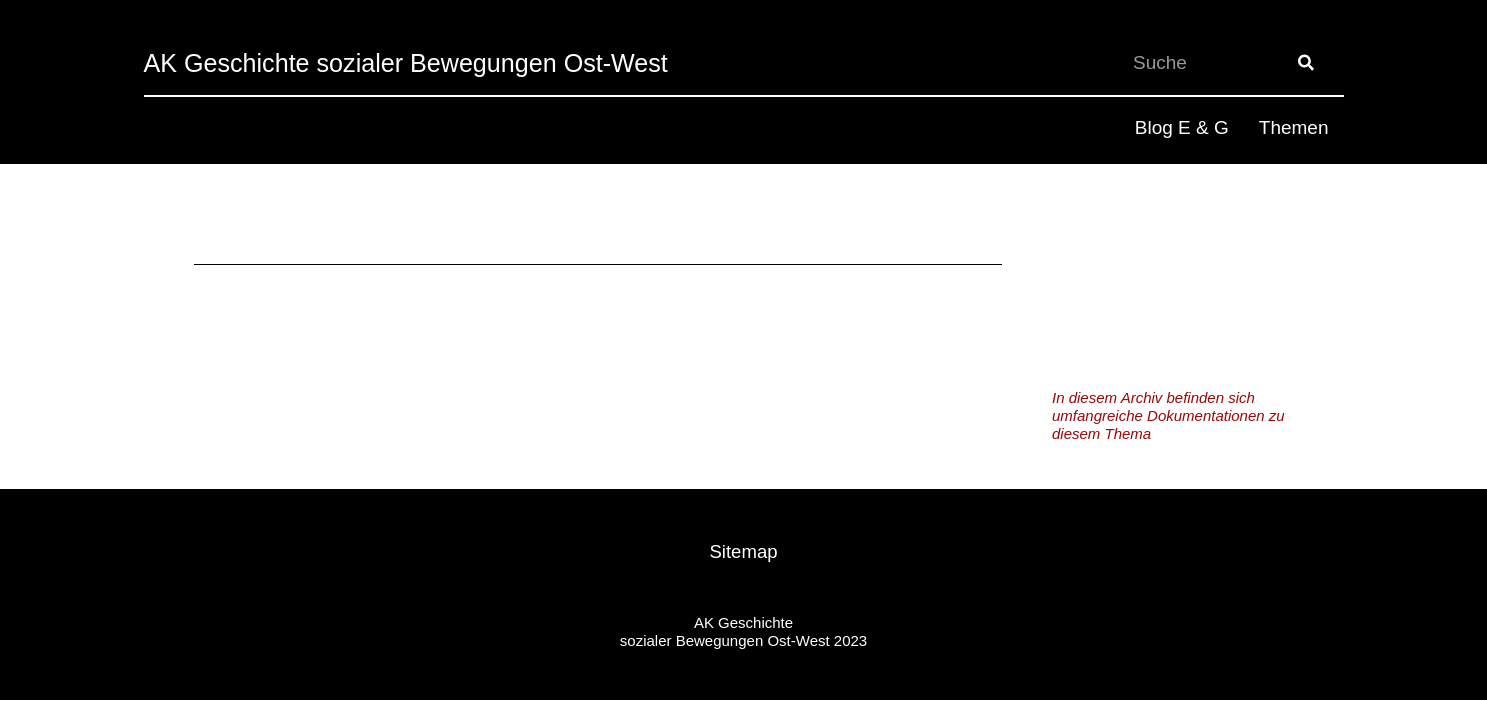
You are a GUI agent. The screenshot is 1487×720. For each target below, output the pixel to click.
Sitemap (744, 551)
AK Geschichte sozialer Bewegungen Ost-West (436, 62)
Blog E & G (1182, 127)
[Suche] (1306, 62)
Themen (1294, 127)
